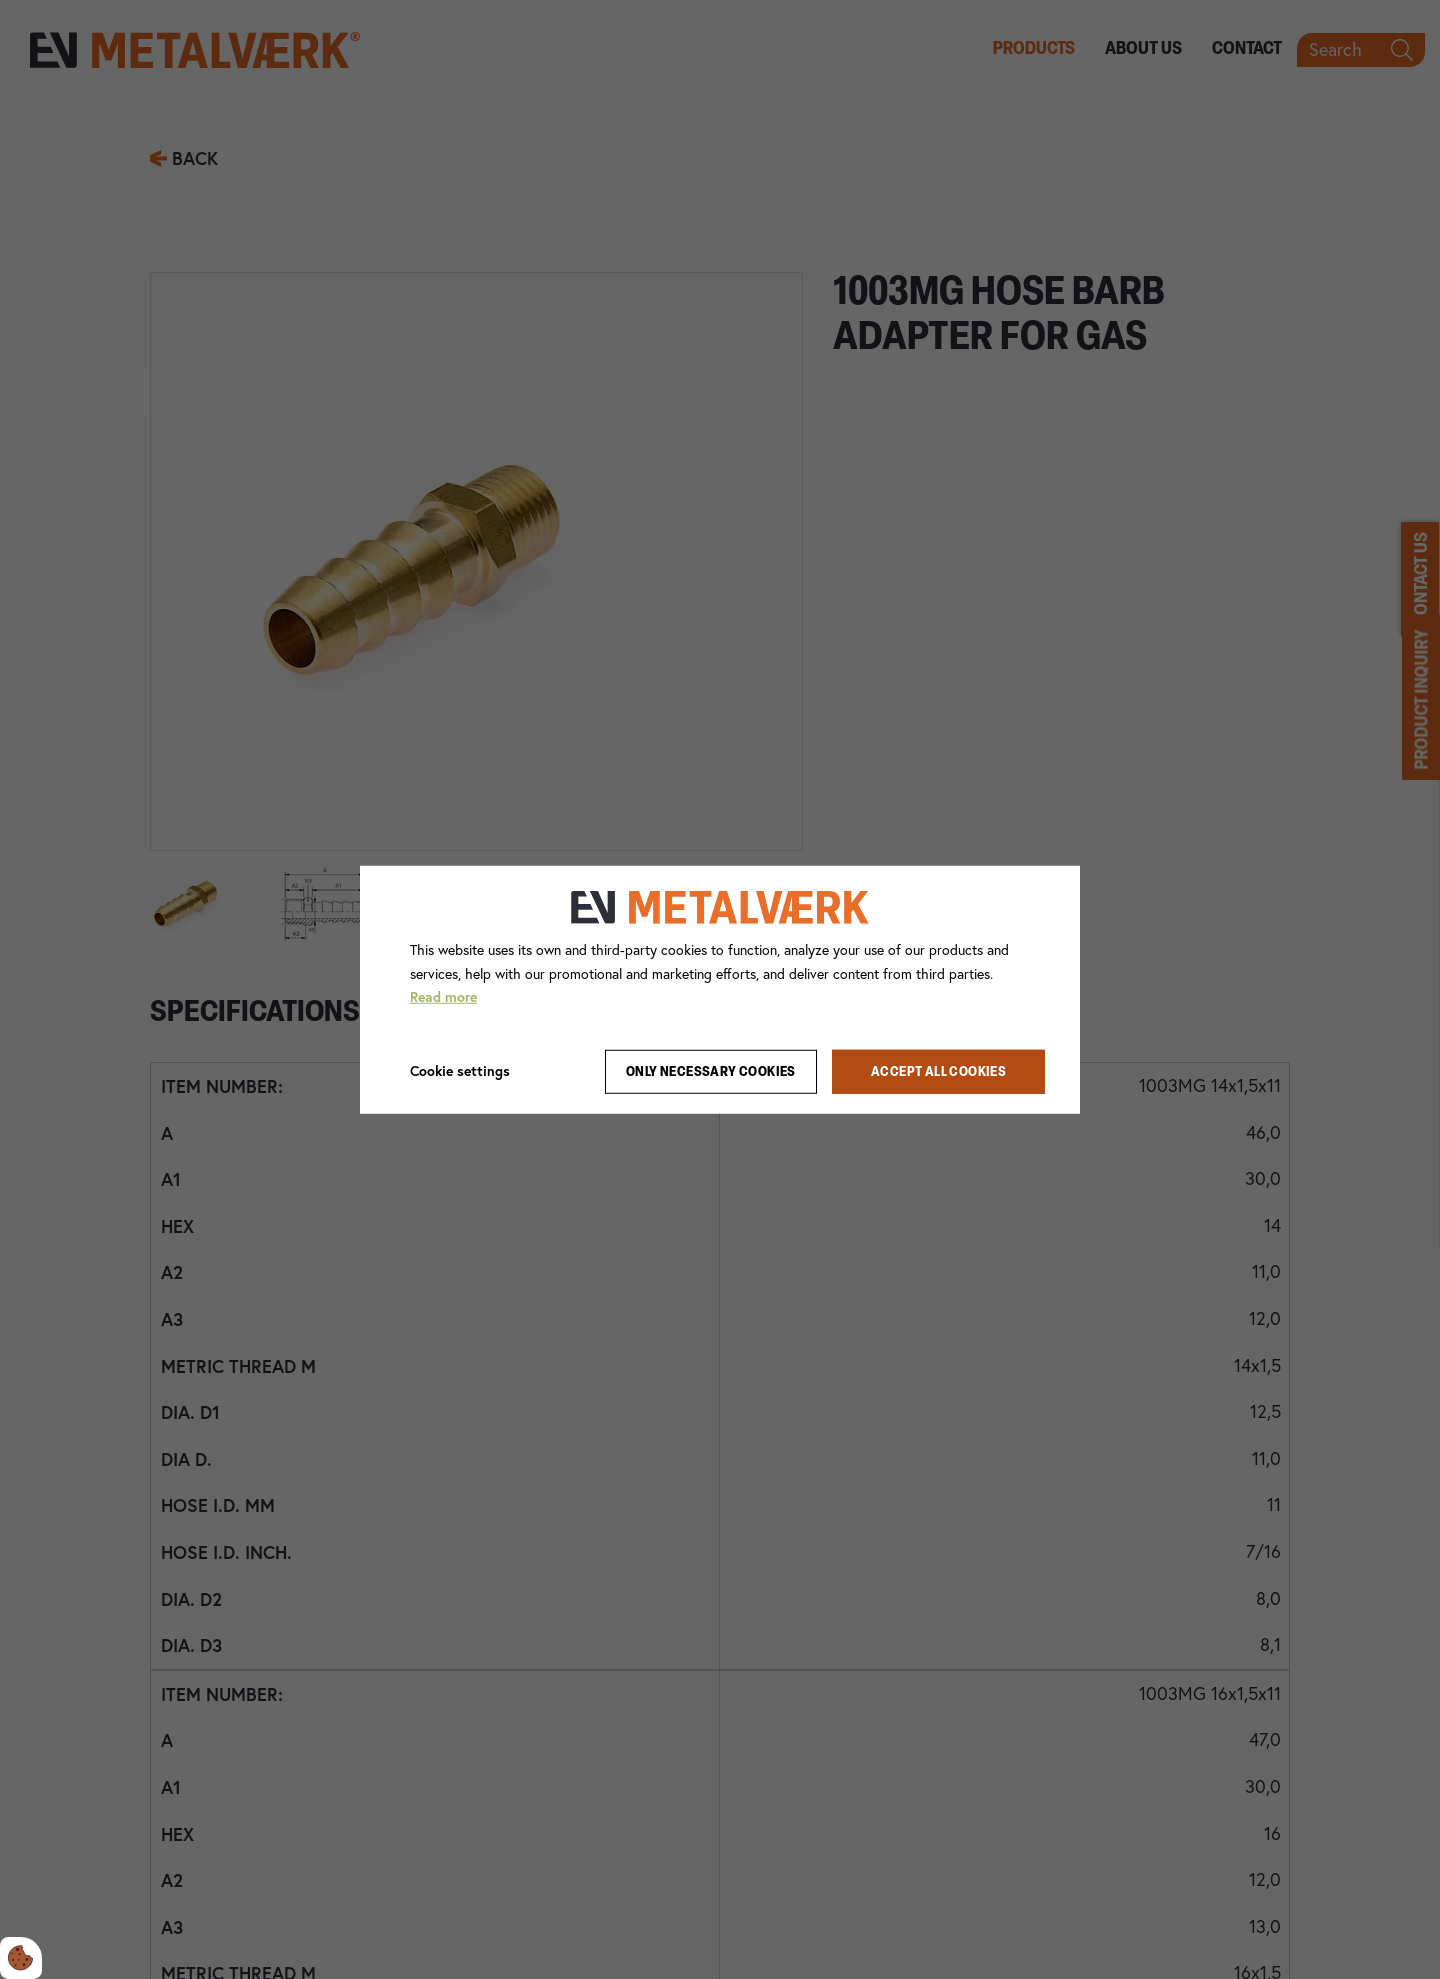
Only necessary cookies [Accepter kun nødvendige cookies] (711, 1071)
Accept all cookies (938, 1071)
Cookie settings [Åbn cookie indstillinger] (460, 1071)
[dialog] (720, 989)
